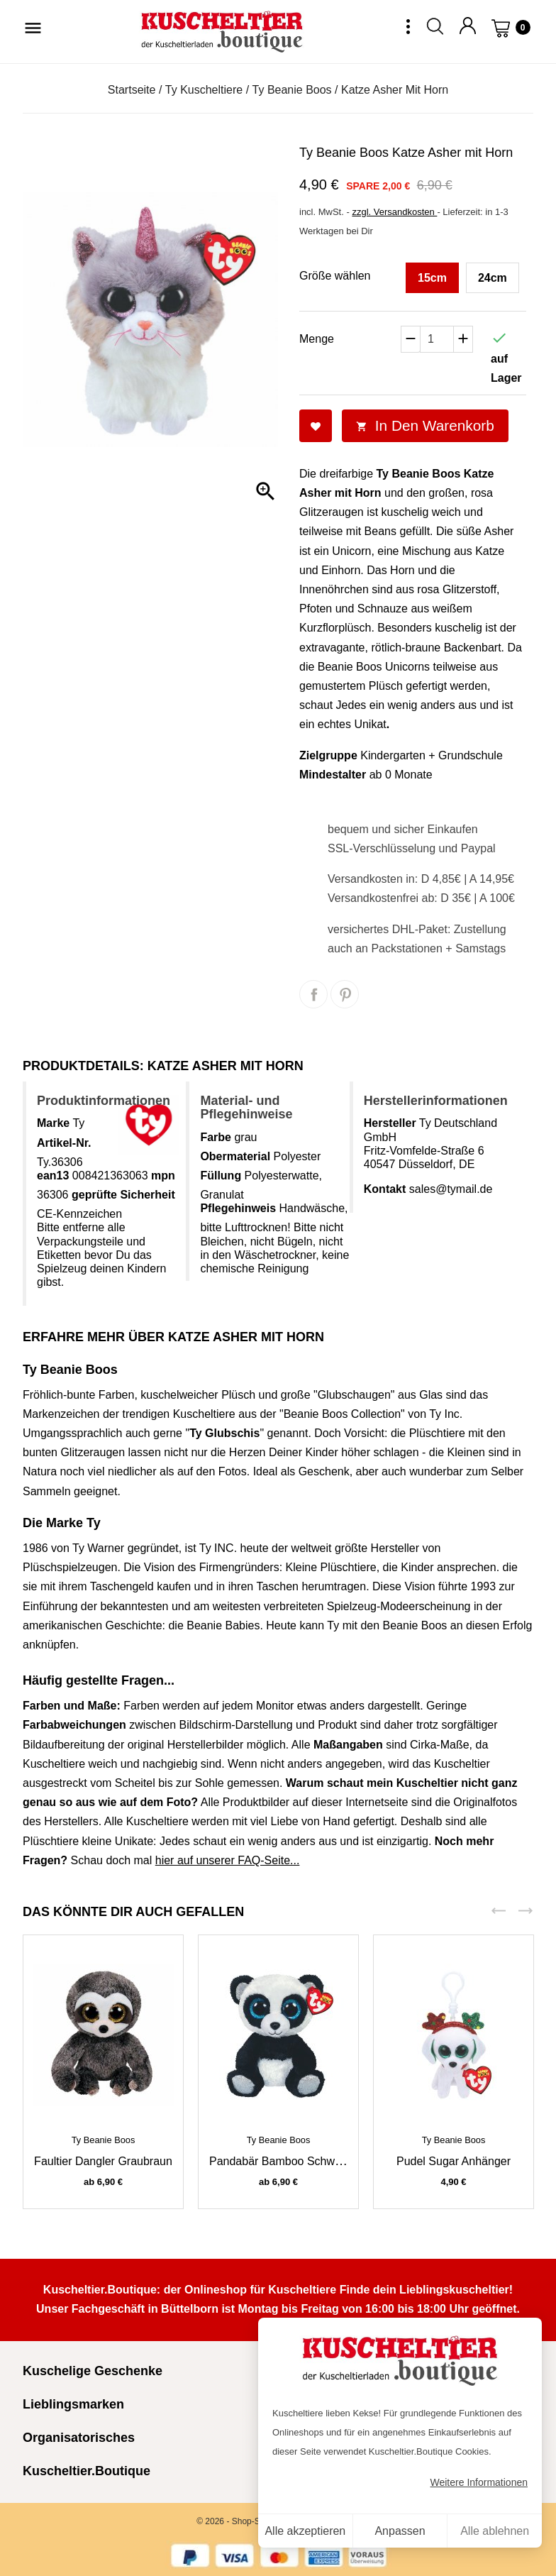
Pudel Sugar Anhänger (453, 2161)
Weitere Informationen (479, 2482)
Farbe (215, 1137)
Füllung (220, 1175)
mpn (163, 1175)
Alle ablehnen (494, 2531)
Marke (53, 1123)
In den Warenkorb (425, 425)
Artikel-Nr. (64, 1143)
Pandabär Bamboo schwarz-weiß (295, 2161)
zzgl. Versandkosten (394, 212)
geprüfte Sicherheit (123, 1195)
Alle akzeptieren (305, 2531)
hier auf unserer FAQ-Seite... (227, 1860)
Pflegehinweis (238, 1208)
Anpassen (399, 2531)
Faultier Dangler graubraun (103, 2161)
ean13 (53, 1175)
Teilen (313, 994)
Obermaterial (235, 1156)
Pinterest (344, 994)
